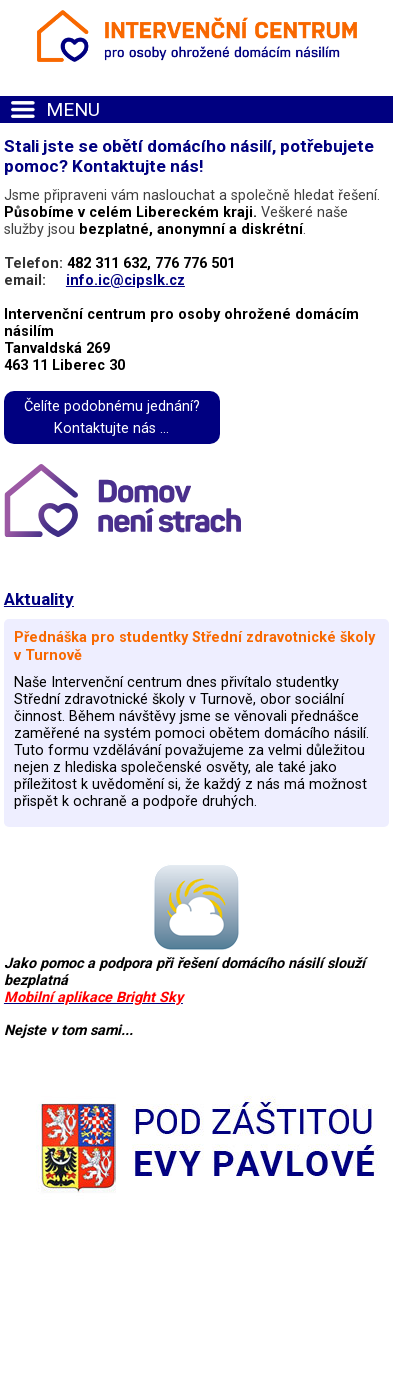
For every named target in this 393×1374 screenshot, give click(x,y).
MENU (73, 109)
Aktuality (39, 599)
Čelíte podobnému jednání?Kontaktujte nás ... (112, 417)
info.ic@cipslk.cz (125, 280)
